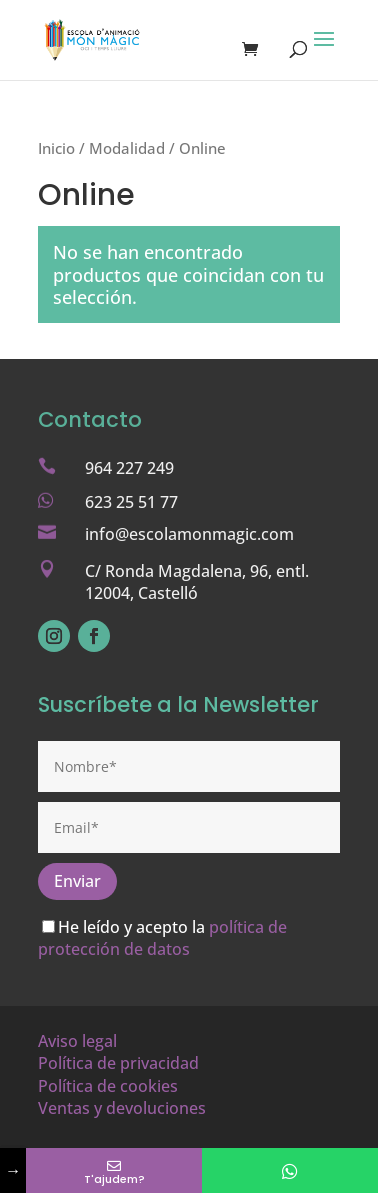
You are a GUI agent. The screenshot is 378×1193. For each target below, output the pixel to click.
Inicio (56, 148)
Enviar (77, 881)
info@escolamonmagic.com (189, 534)
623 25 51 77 (131, 502)
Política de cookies (108, 1086)
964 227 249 (129, 468)
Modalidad (127, 148)
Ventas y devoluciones (122, 1108)
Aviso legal (77, 1041)
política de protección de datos (162, 938)
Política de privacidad (118, 1063)
